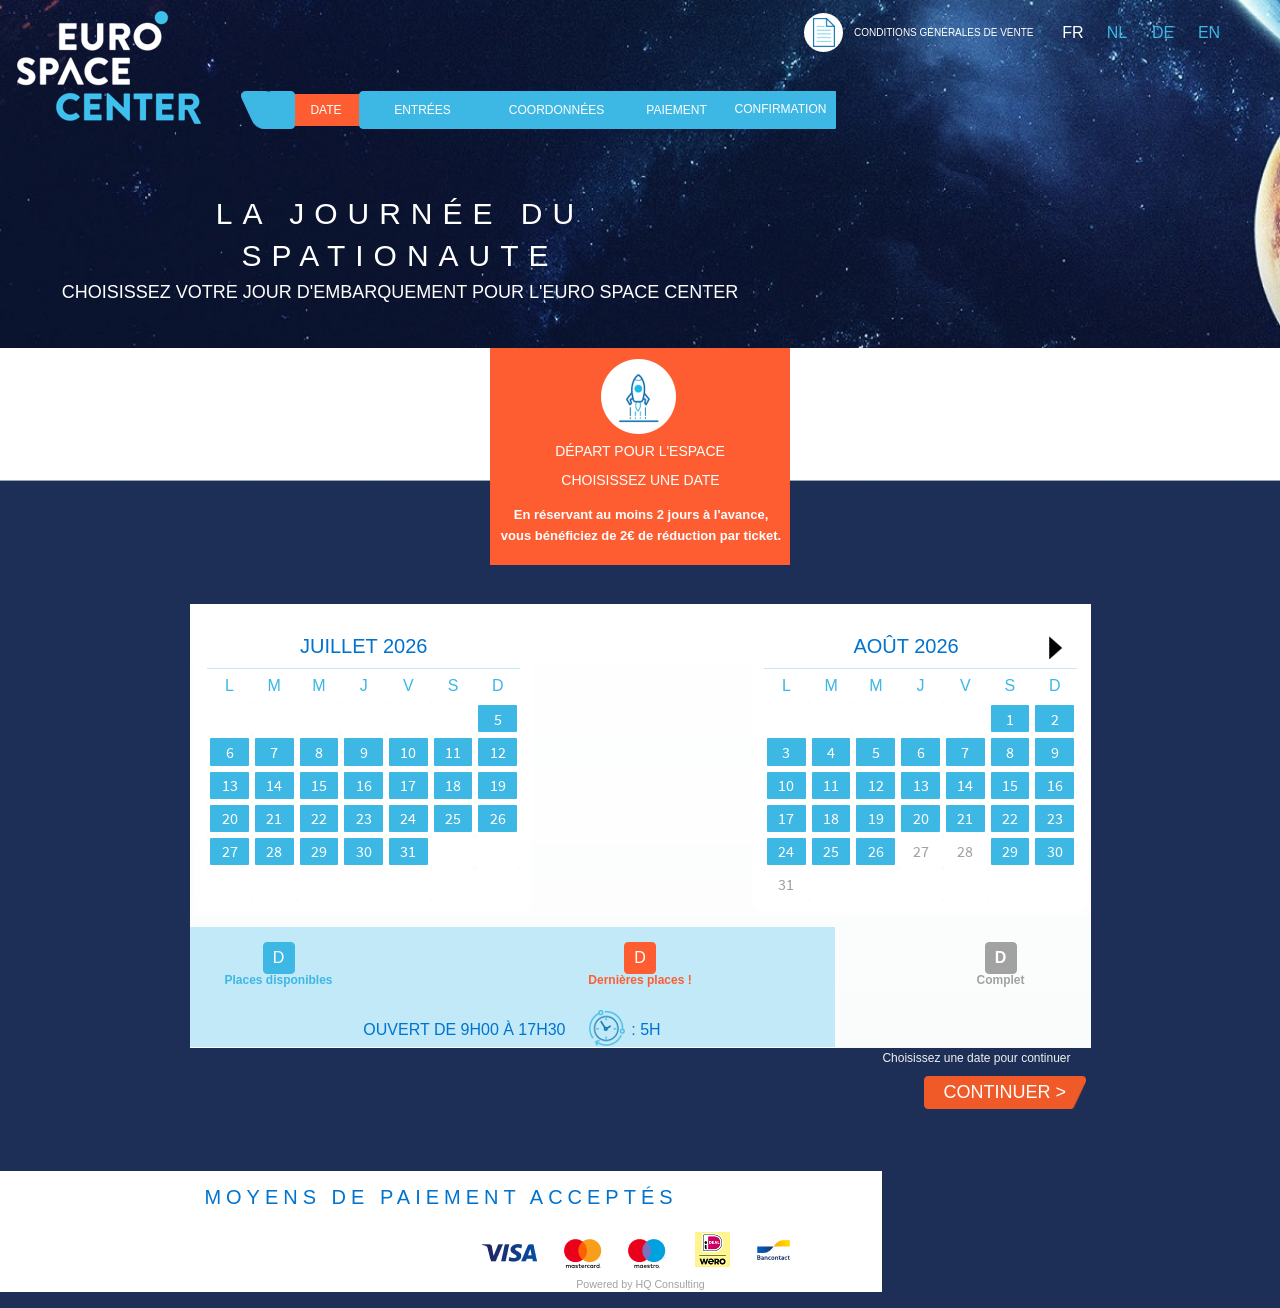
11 (537, 752)
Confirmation (781, 109)
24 (477, 818)
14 (297, 785)
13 (237, 785)
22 (357, 818)
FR (1072, 32)
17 (477, 785)
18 (537, 785)
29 (357, 851)
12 (597, 752)
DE (1163, 32)
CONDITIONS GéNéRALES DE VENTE (943, 32)
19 (597, 785)
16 (417, 785)
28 (297, 851)
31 (477, 851)
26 (597, 818)
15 (357, 785)
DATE (325, 110)
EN (1209, 32)
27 (237, 851)
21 (297, 818)
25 (537, 818)
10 (477, 752)
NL (1117, 32)
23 (417, 818)
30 (417, 851)
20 (237, 818)
